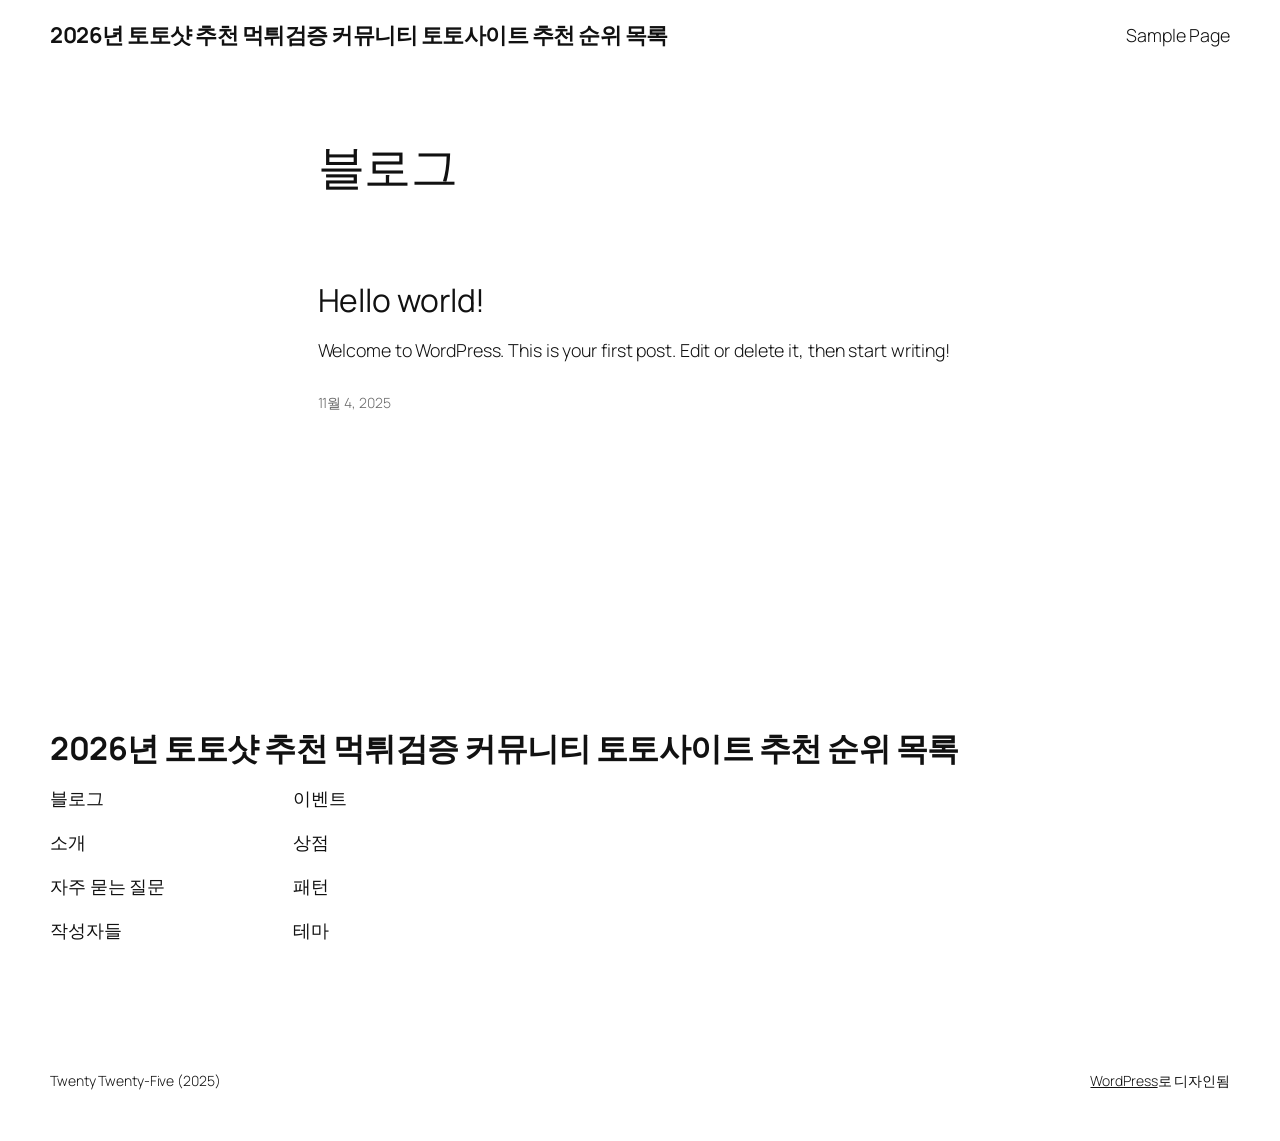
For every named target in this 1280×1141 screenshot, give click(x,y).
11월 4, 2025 (354, 402)
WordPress (1123, 1080)
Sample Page (1178, 35)
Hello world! (402, 301)
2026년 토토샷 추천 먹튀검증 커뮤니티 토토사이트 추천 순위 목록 (359, 35)
